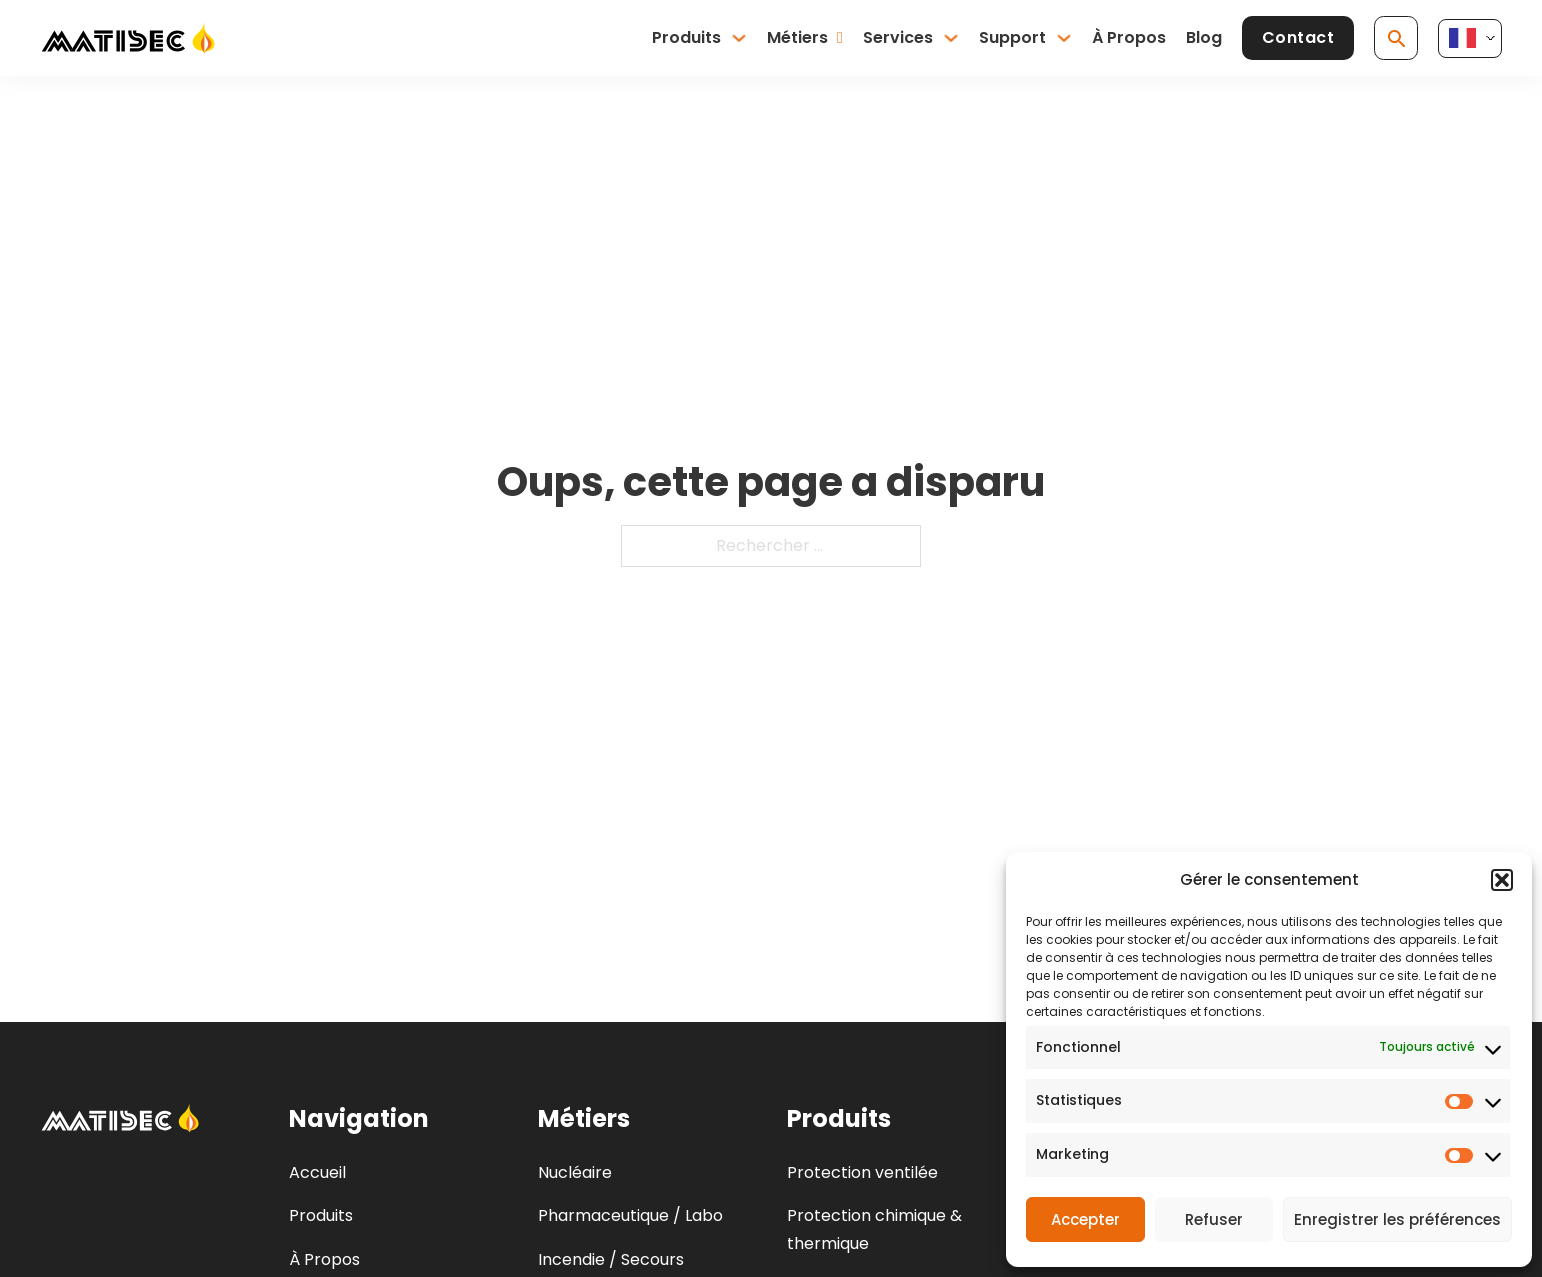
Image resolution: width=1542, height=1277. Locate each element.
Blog (1204, 37)
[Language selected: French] (1470, 38)
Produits (686, 37)
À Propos (1129, 37)
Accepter (1085, 1219)
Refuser (1214, 1219)
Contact (1298, 37)
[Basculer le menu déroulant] (739, 38)
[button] (1502, 880)
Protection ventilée (862, 1172)
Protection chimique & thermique (874, 1229)
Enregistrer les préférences (1397, 1219)
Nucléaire (575, 1172)
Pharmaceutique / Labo (630, 1215)
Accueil (317, 1172)
